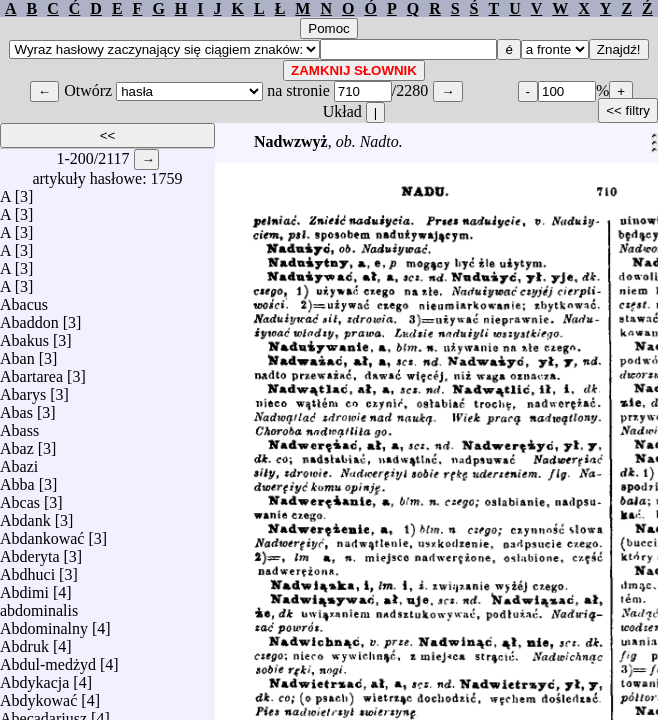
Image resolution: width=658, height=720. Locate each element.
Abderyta (30, 551)
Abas (16, 407)
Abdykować (38, 695)
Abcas (20, 497)
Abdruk (24, 641)
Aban (17, 353)
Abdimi (24, 587)
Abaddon (29, 317)
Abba (17, 479)
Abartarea (31, 371)
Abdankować (42, 533)
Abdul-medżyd (48, 659)
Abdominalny (44, 623)
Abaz (17, 443)
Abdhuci (27, 569)
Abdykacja (34, 677)
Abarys (23, 389)
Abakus (24, 335)
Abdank (25, 515)
